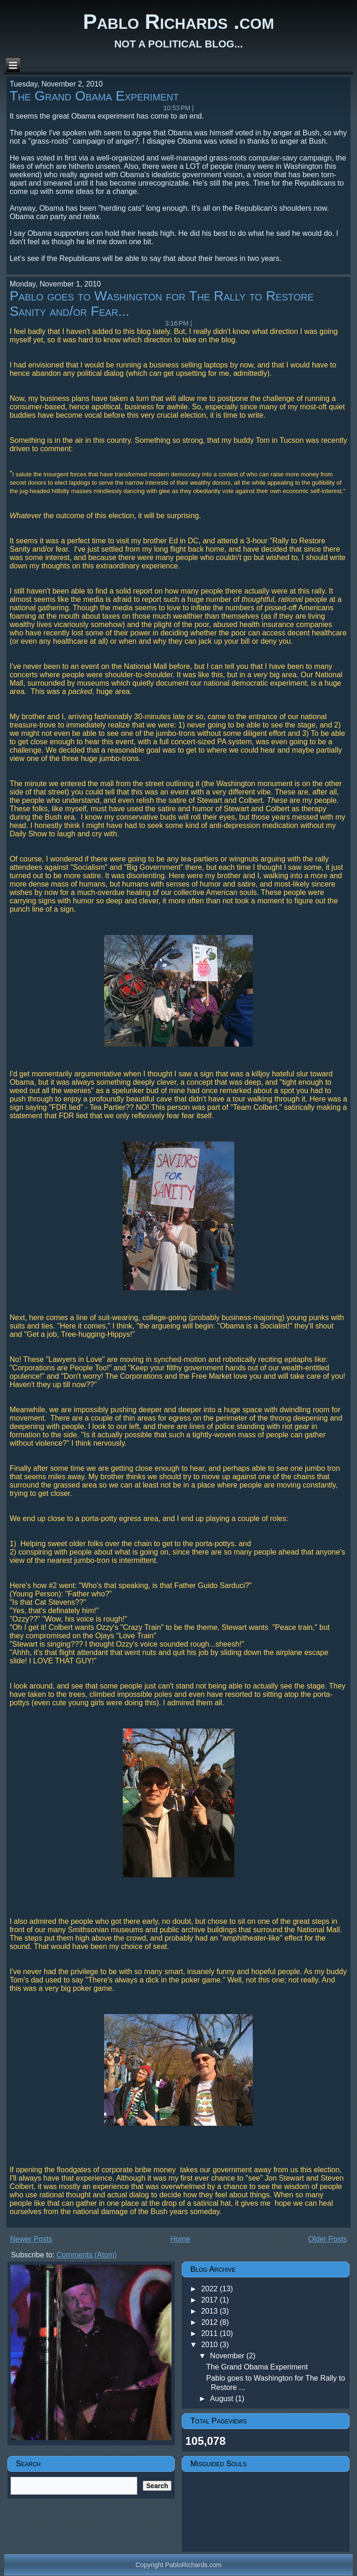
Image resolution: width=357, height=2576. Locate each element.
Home (180, 2239)
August (222, 2398)
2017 (210, 2300)
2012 (210, 2322)
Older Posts (327, 2239)
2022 (210, 2289)
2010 (210, 2345)
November (228, 2356)
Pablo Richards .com (178, 21)
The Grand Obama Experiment (94, 95)
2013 (210, 2311)
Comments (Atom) (87, 2255)
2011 (210, 2333)
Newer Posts (31, 2239)
